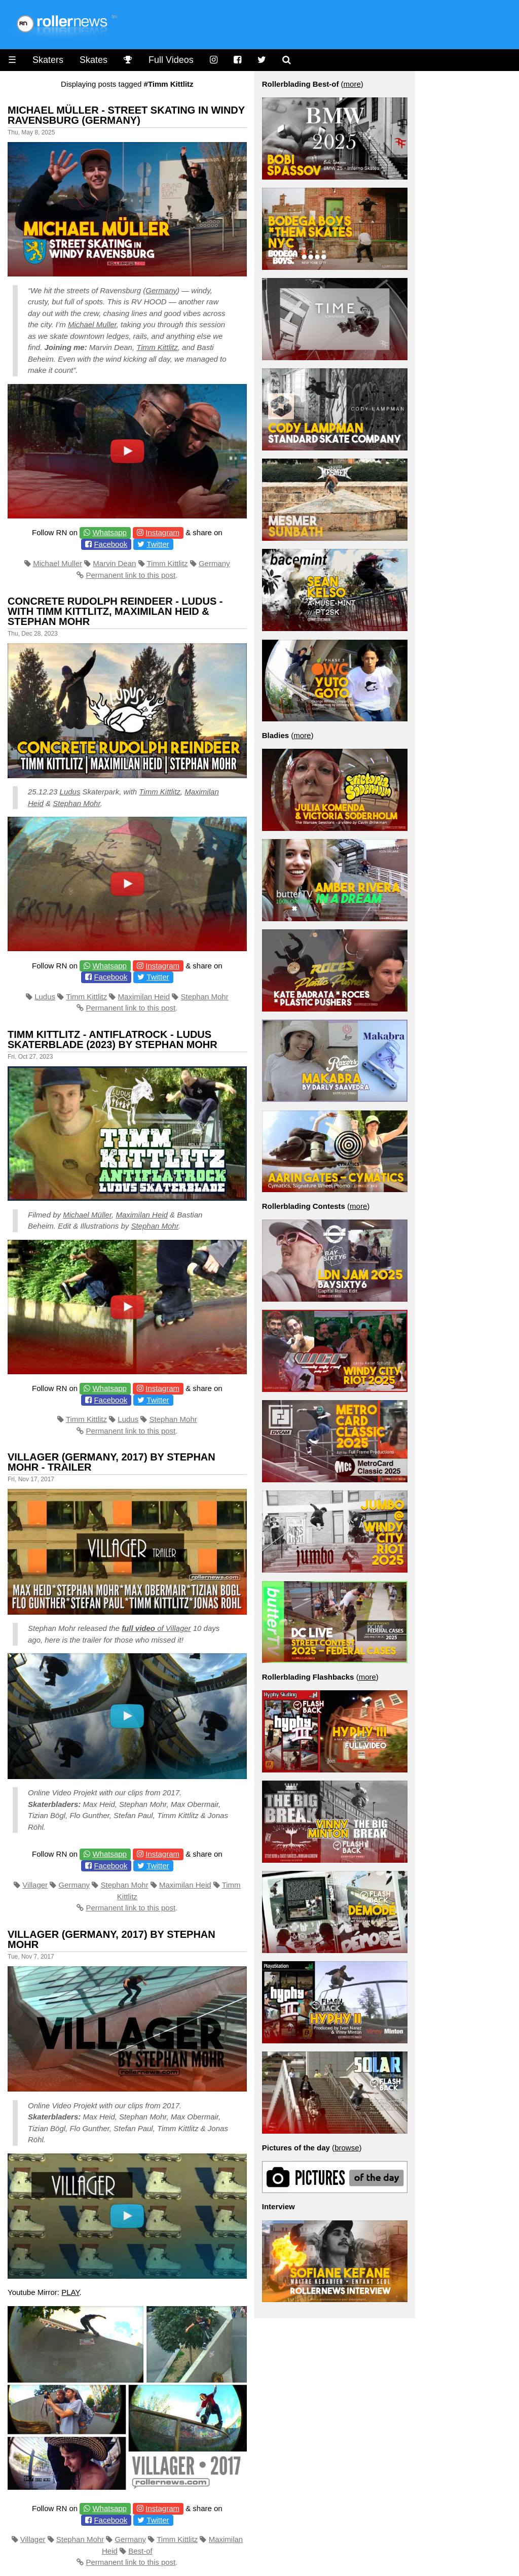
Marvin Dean (114, 563)
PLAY (70, 2292)
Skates (93, 60)
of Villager (156, 1628)
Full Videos (171, 60)
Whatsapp (109, 532)
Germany (161, 290)
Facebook (110, 544)
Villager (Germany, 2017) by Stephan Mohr (111, 1939)
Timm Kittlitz (157, 347)
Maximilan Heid (144, 996)
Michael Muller (92, 324)
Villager (35, 1885)
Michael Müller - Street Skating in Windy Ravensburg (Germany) (126, 115)
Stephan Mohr (76, 803)
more (352, 84)
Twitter (157, 544)
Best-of (140, 2551)
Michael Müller (87, 1214)
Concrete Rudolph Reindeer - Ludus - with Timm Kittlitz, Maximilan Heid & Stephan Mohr (115, 611)
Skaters (47, 60)
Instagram (162, 532)
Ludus (70, 791)
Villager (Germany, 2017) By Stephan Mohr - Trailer (111, 1462)
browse (347, 2147)
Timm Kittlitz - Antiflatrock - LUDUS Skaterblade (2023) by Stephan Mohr (112, 1039)
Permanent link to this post (130, 575)
